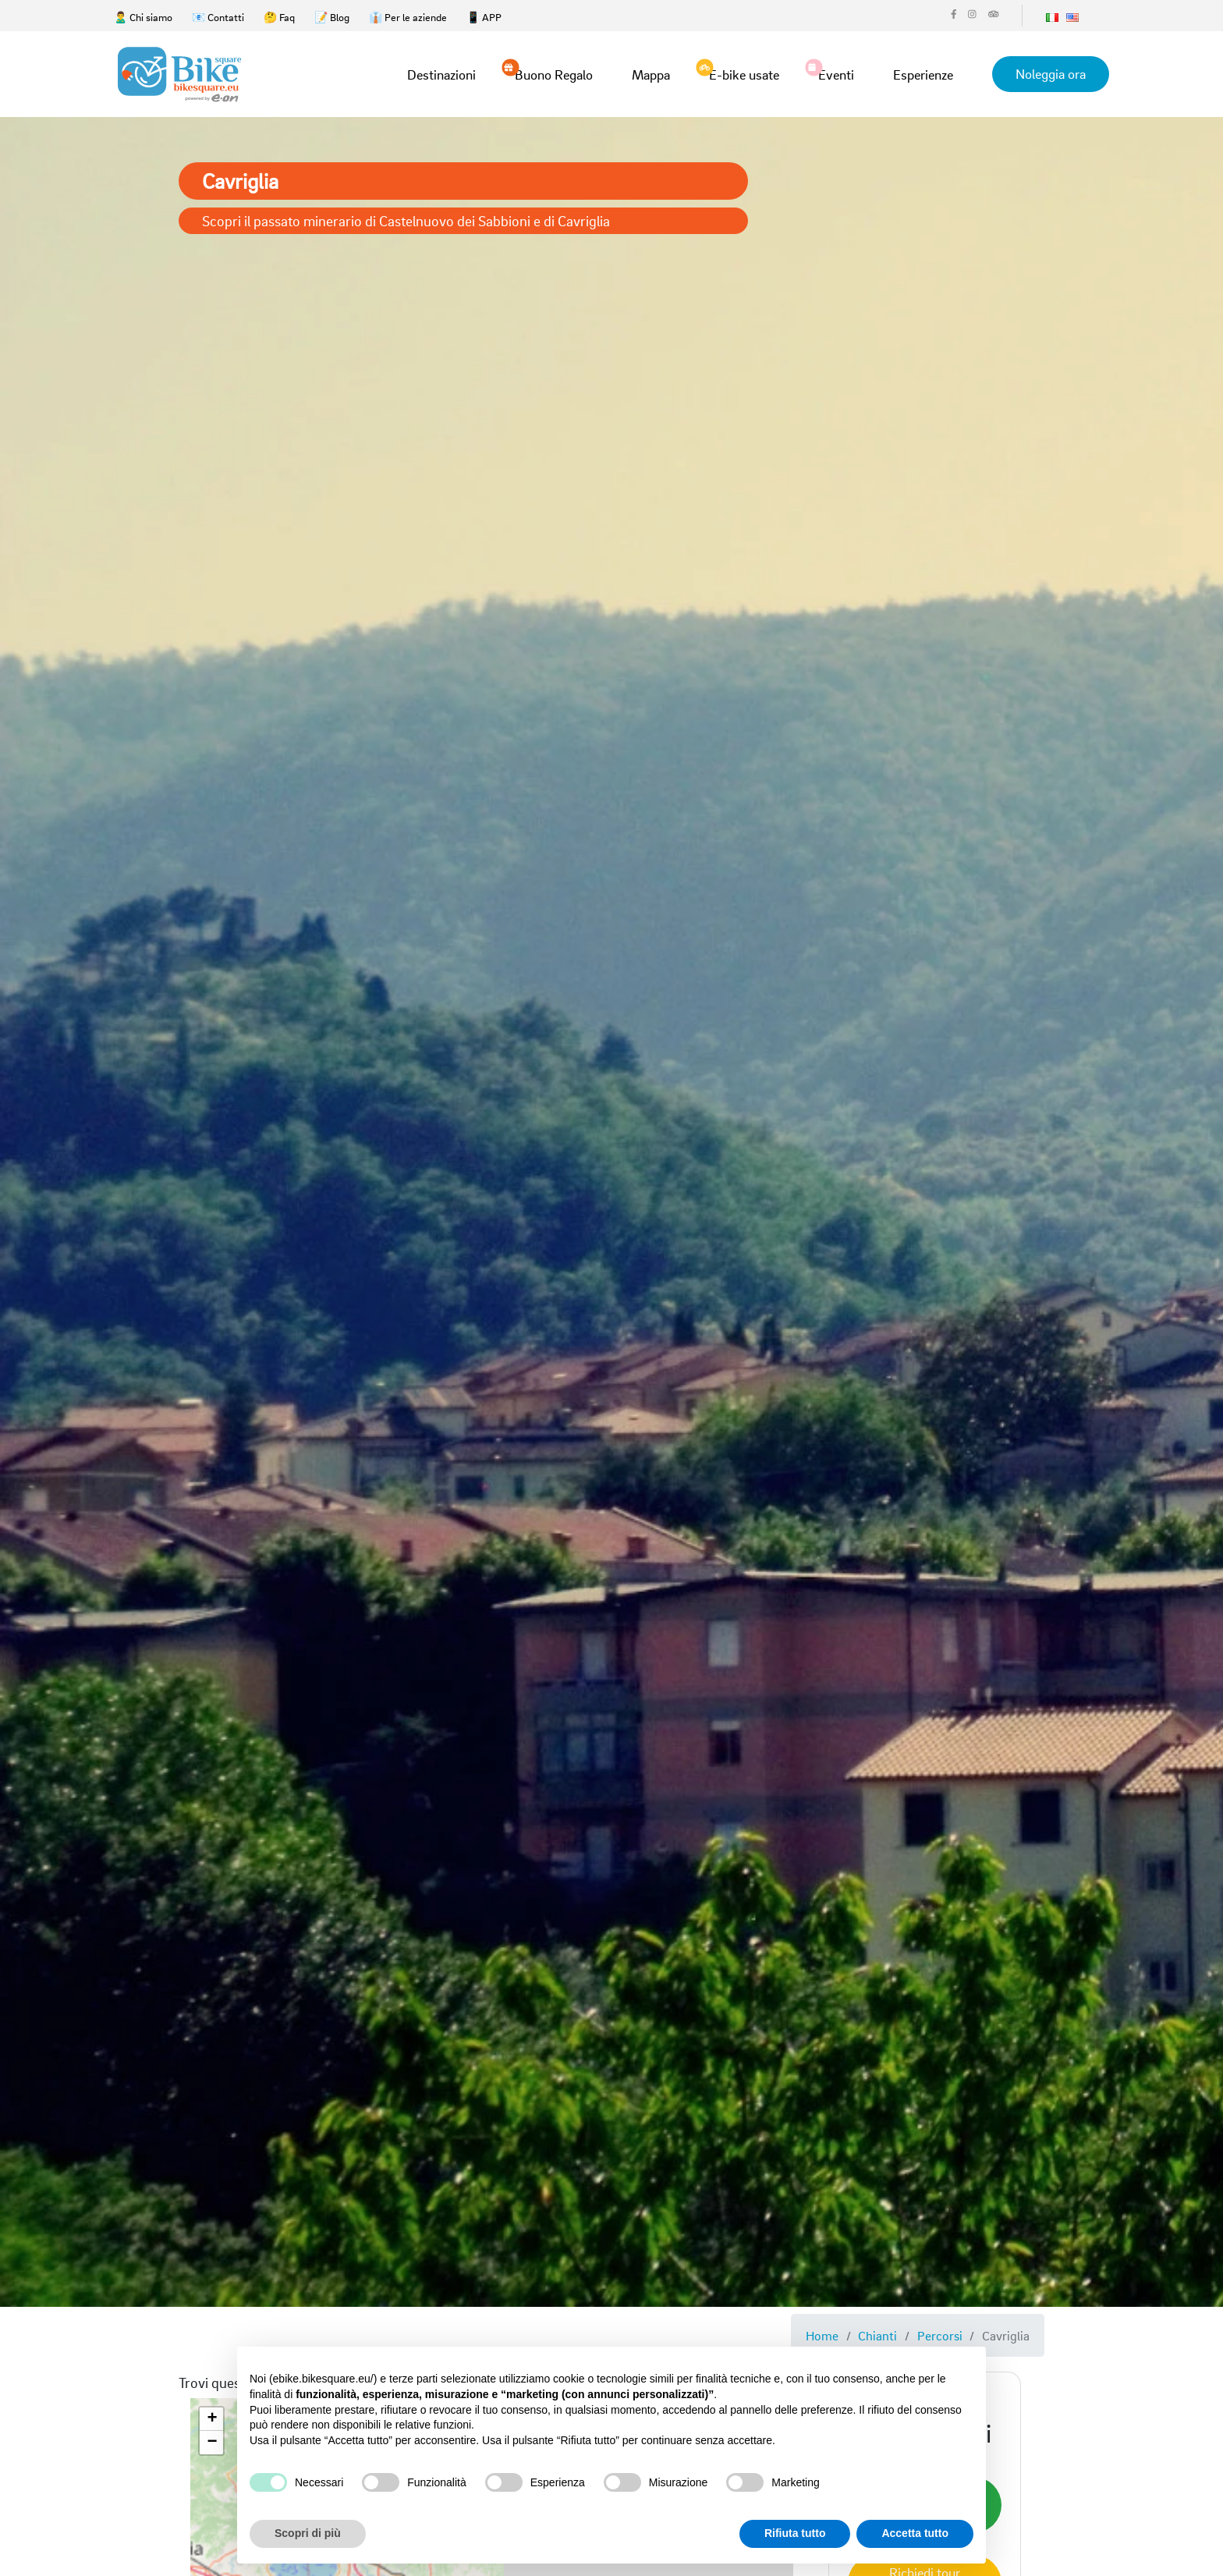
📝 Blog (331, 16)
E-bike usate (744, 73)
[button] (211, 2419)
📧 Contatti (218, 16)
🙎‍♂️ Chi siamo (143, 16)
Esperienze (923, 74)
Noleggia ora (1051, 74)
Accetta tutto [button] (914, 2533)
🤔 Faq (279, 16)
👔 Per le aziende (408, 16)
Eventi (836, 73)
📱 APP (484, 16)
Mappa (651, 74)
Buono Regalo (554, 73)
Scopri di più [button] (308, 2533)
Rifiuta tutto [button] (795, 2533)
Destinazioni (441, 74)
